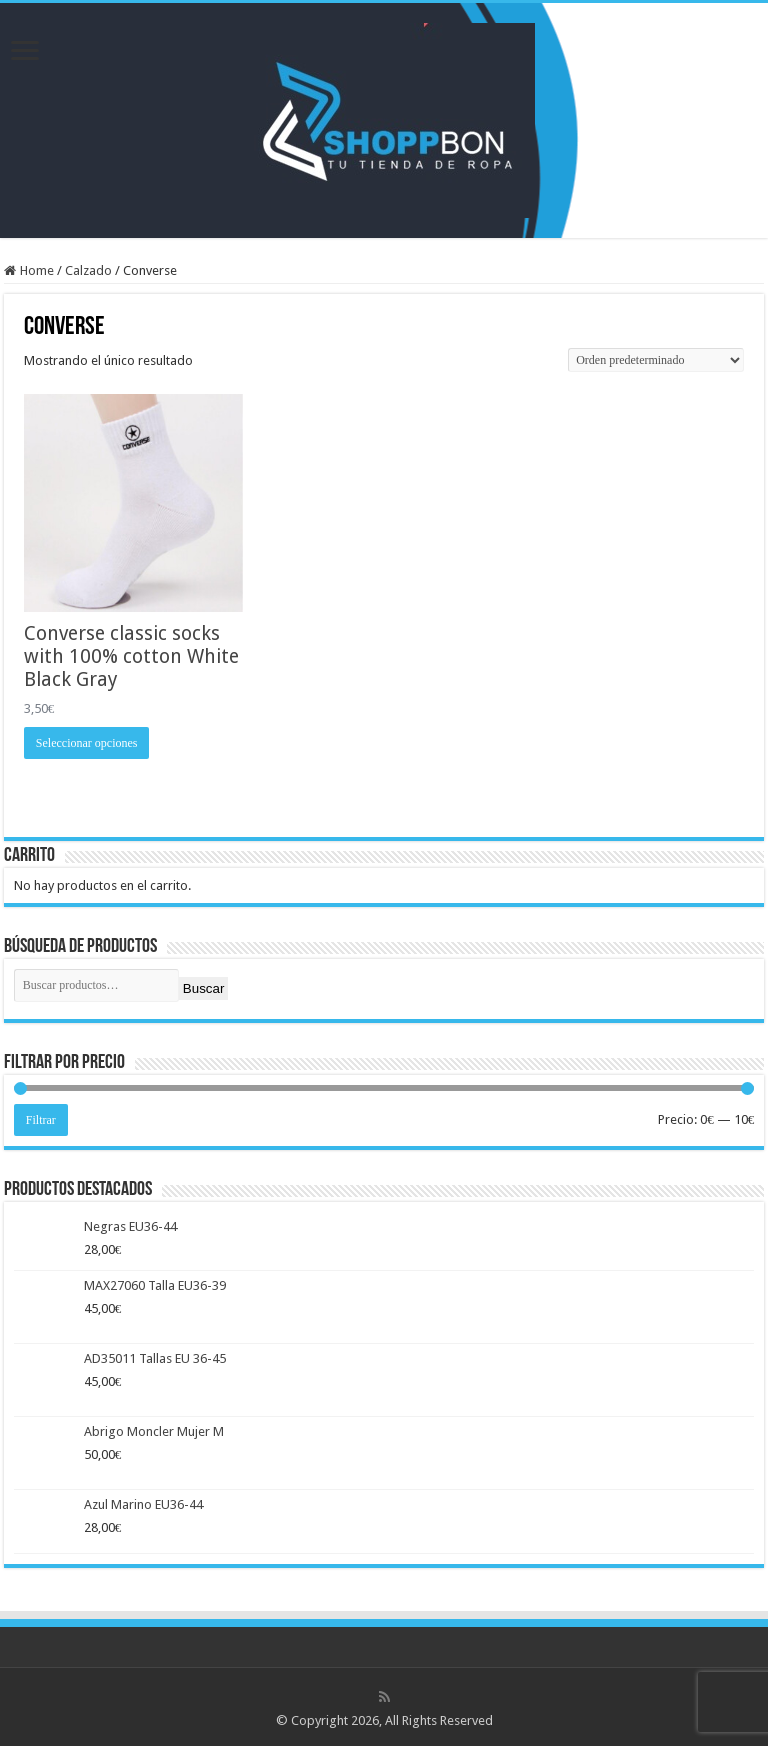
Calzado (88, 270)
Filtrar (41, 1120)
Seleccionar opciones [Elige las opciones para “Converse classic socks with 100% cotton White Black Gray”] (87, 743)
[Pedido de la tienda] (656, 360)
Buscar (203, 988)
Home (37, 270)
